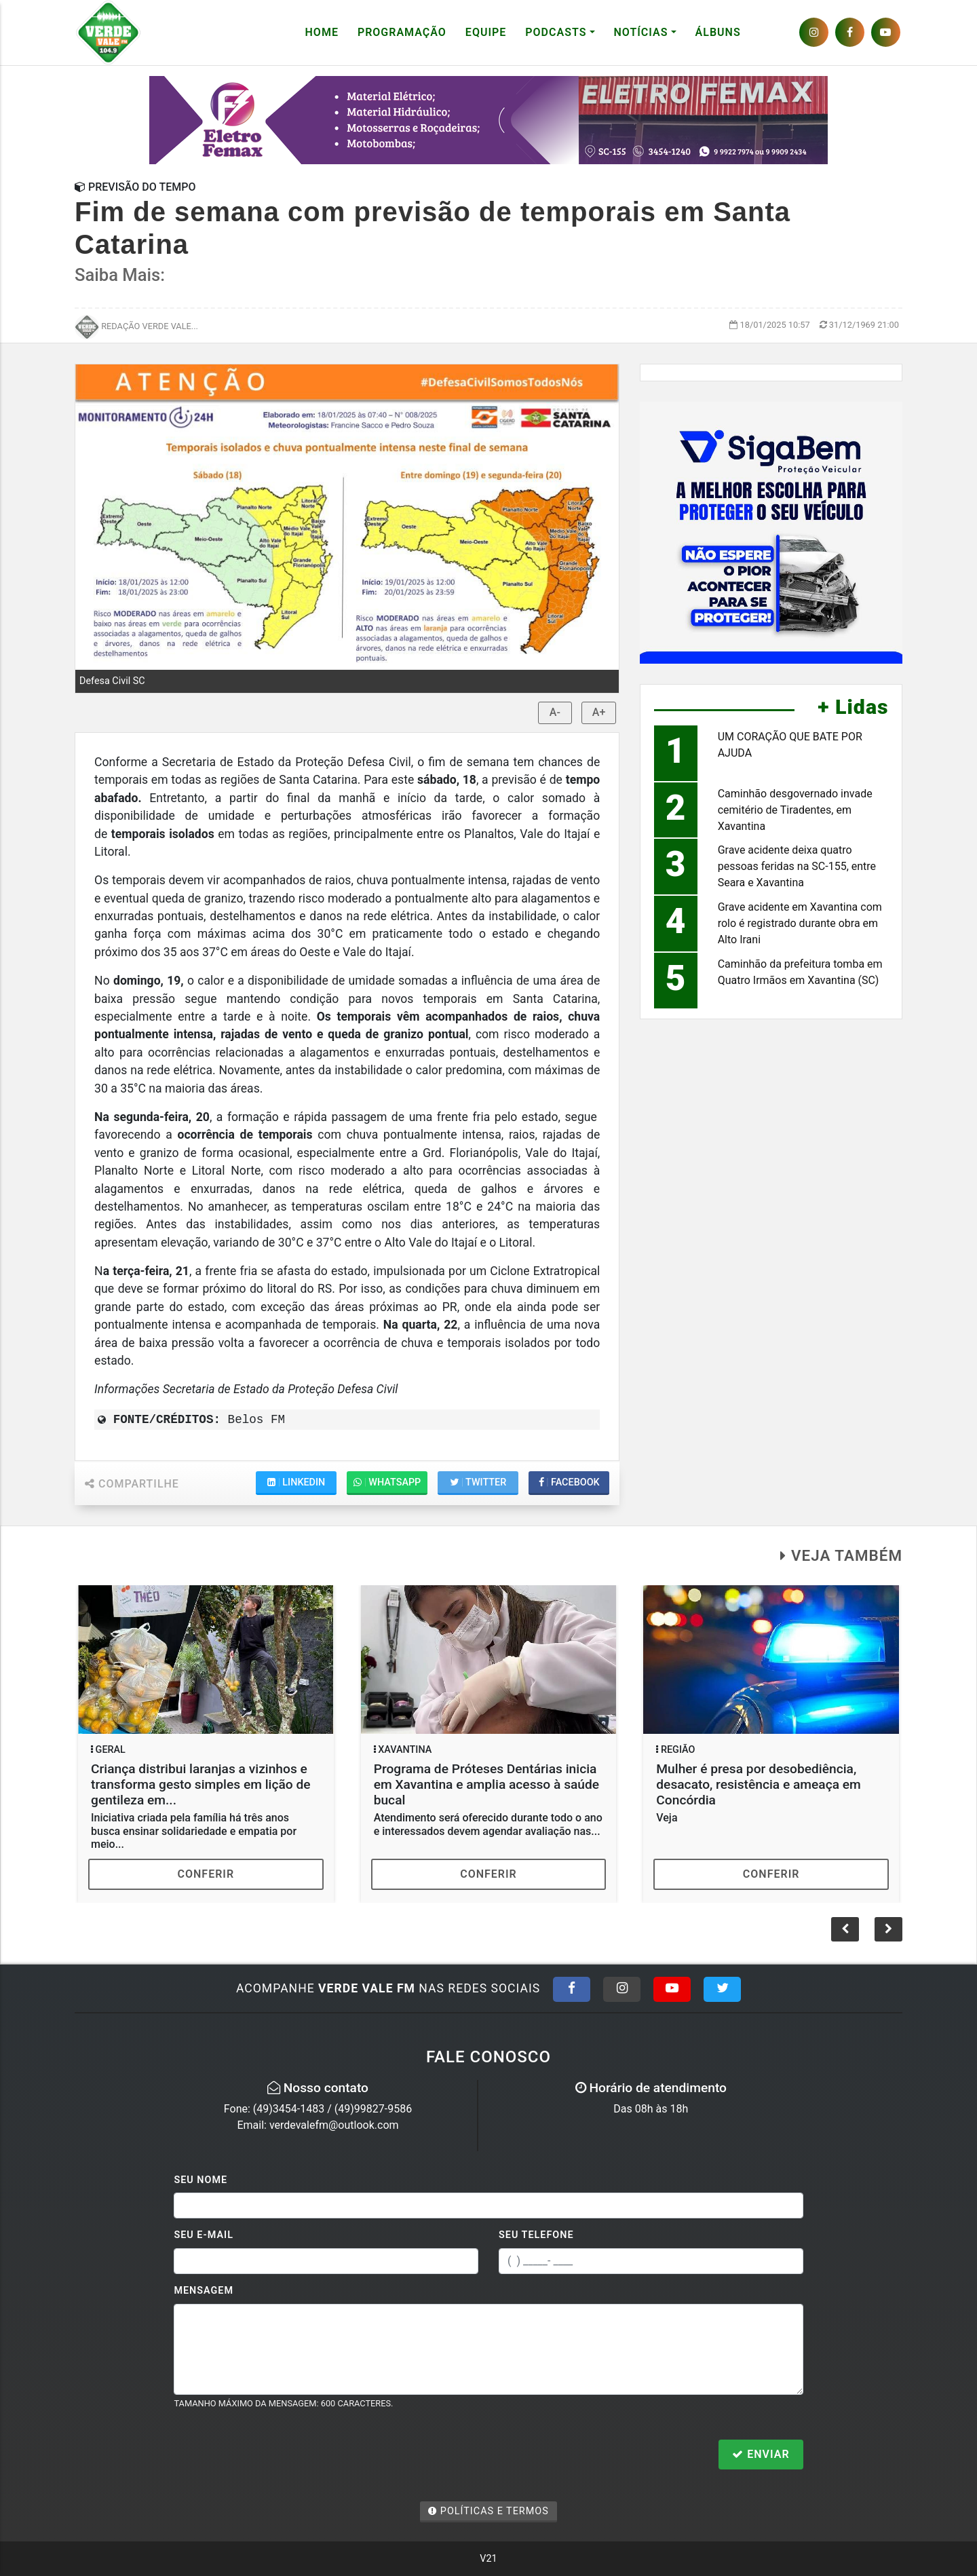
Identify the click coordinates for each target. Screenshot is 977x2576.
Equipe (485, 32)
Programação (402, 32)
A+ (599, 712)
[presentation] (277, 2455)
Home (322, 32)
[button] (888, 1929)
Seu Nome (200, 2180)
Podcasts (555, 32)
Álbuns (718, 32)
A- (555, 712)
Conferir (206, 1874)
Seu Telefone (536, 2235)
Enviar (760, 2454)
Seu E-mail (203, 2235)
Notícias (641, 32)
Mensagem (203, 2290)
